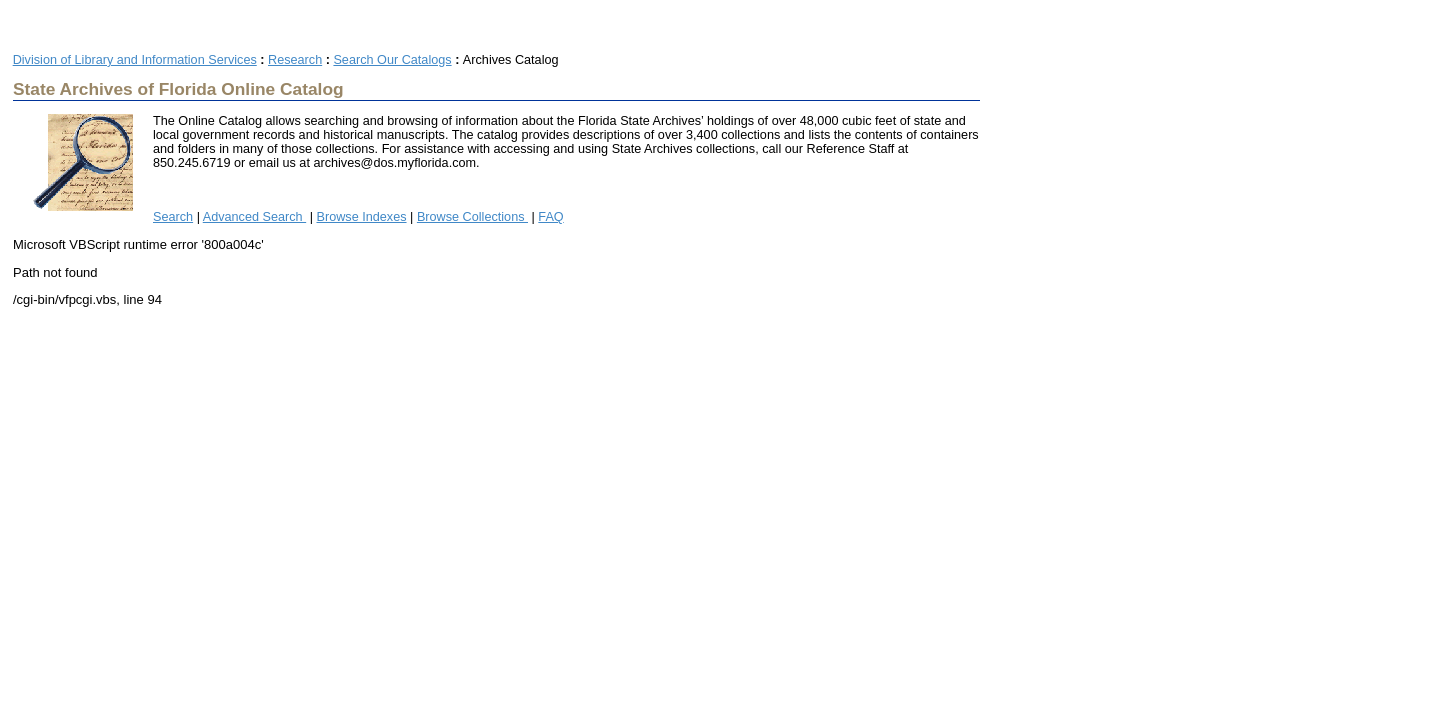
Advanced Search (254, 217)
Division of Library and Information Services (135, 60)
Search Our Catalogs (392, 60)
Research (295, 60)
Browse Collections (472, 217)
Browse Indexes (362, 217)
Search (173, 217)
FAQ (550, 217)
